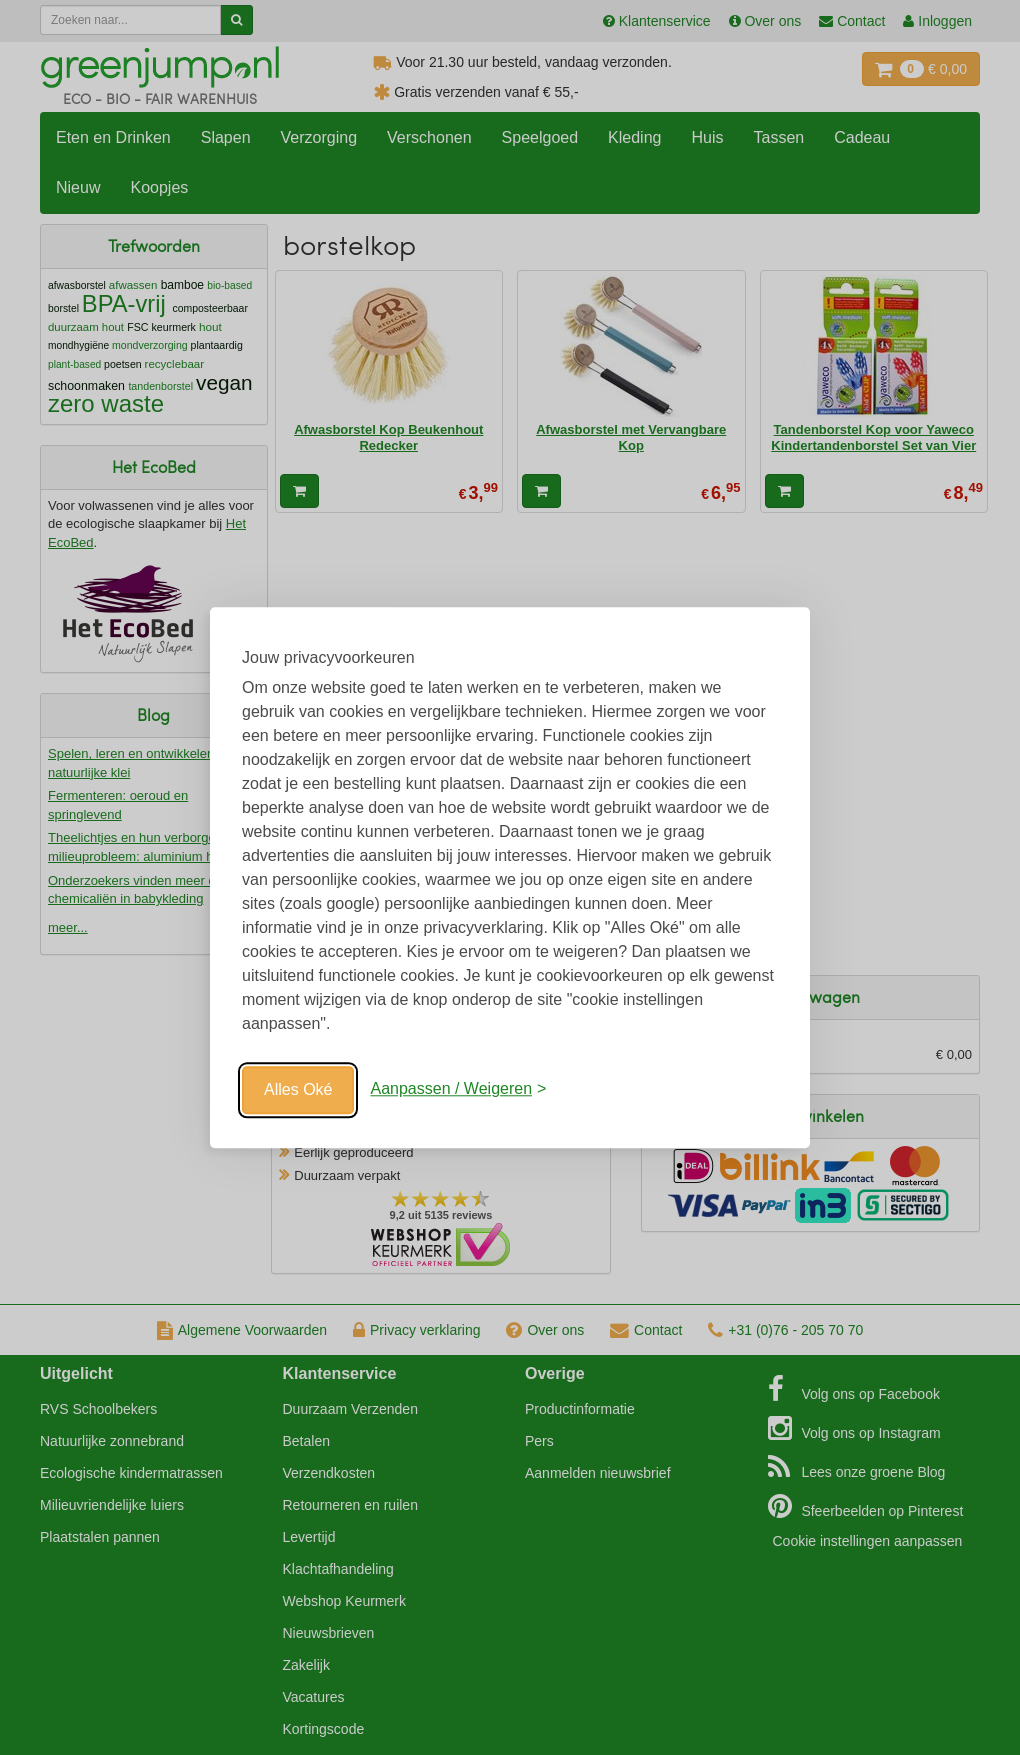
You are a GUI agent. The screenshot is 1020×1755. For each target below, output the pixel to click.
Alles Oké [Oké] (298, 1089)
